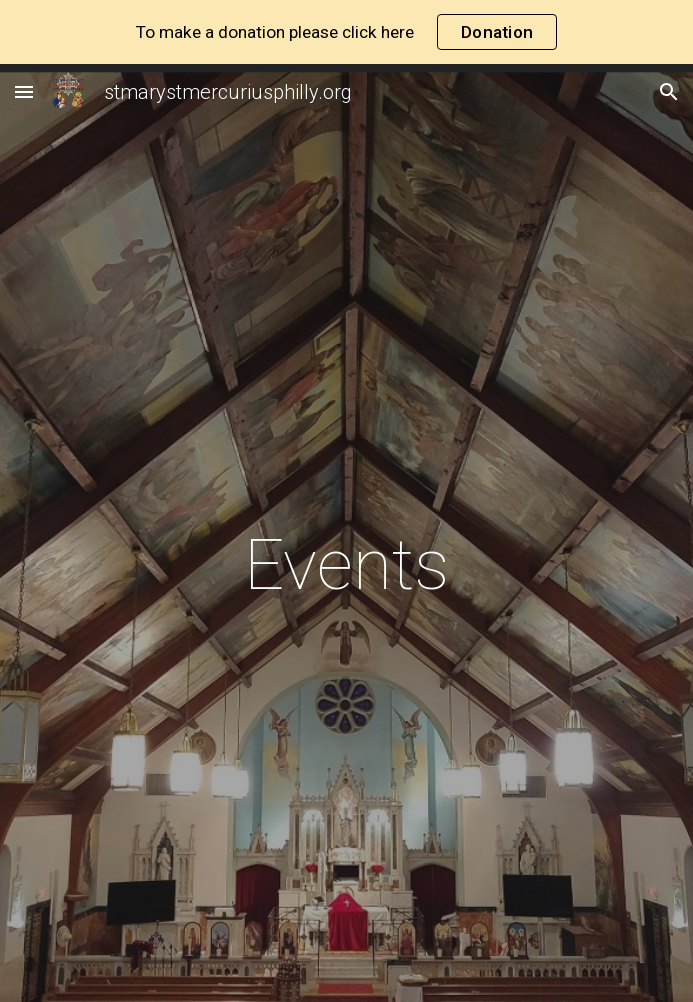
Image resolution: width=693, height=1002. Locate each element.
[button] (24, 91)
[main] (346, 565)
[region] (346, 32)
